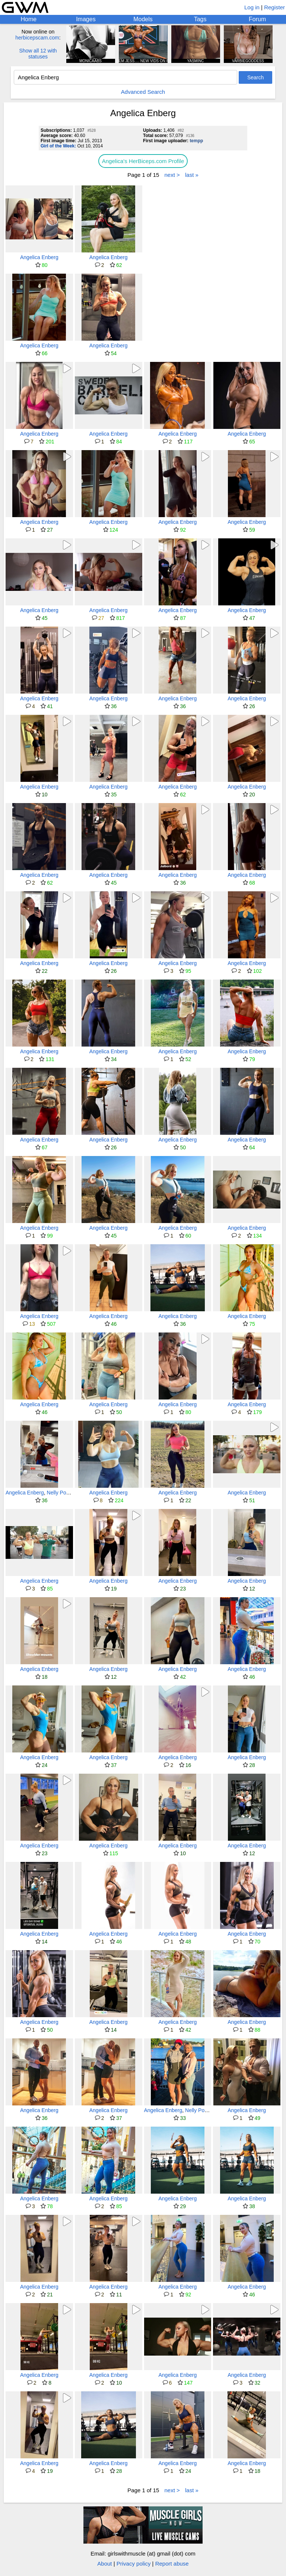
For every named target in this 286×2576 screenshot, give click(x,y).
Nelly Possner (63, 1493)
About (104, 2563)
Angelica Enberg (39, 257)
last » (191, 175)
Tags (200, 19)
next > (172, 175)
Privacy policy (134, 2563)
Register (274, 7)
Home (28, 19)
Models (143, 19)
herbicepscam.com (37, 38)
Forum (257, 19)
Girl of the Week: (58, 146)
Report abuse (172, 2563)
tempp (196, 140)
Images (85, 19)
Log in (252, 7)
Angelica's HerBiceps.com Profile (143, 161)
